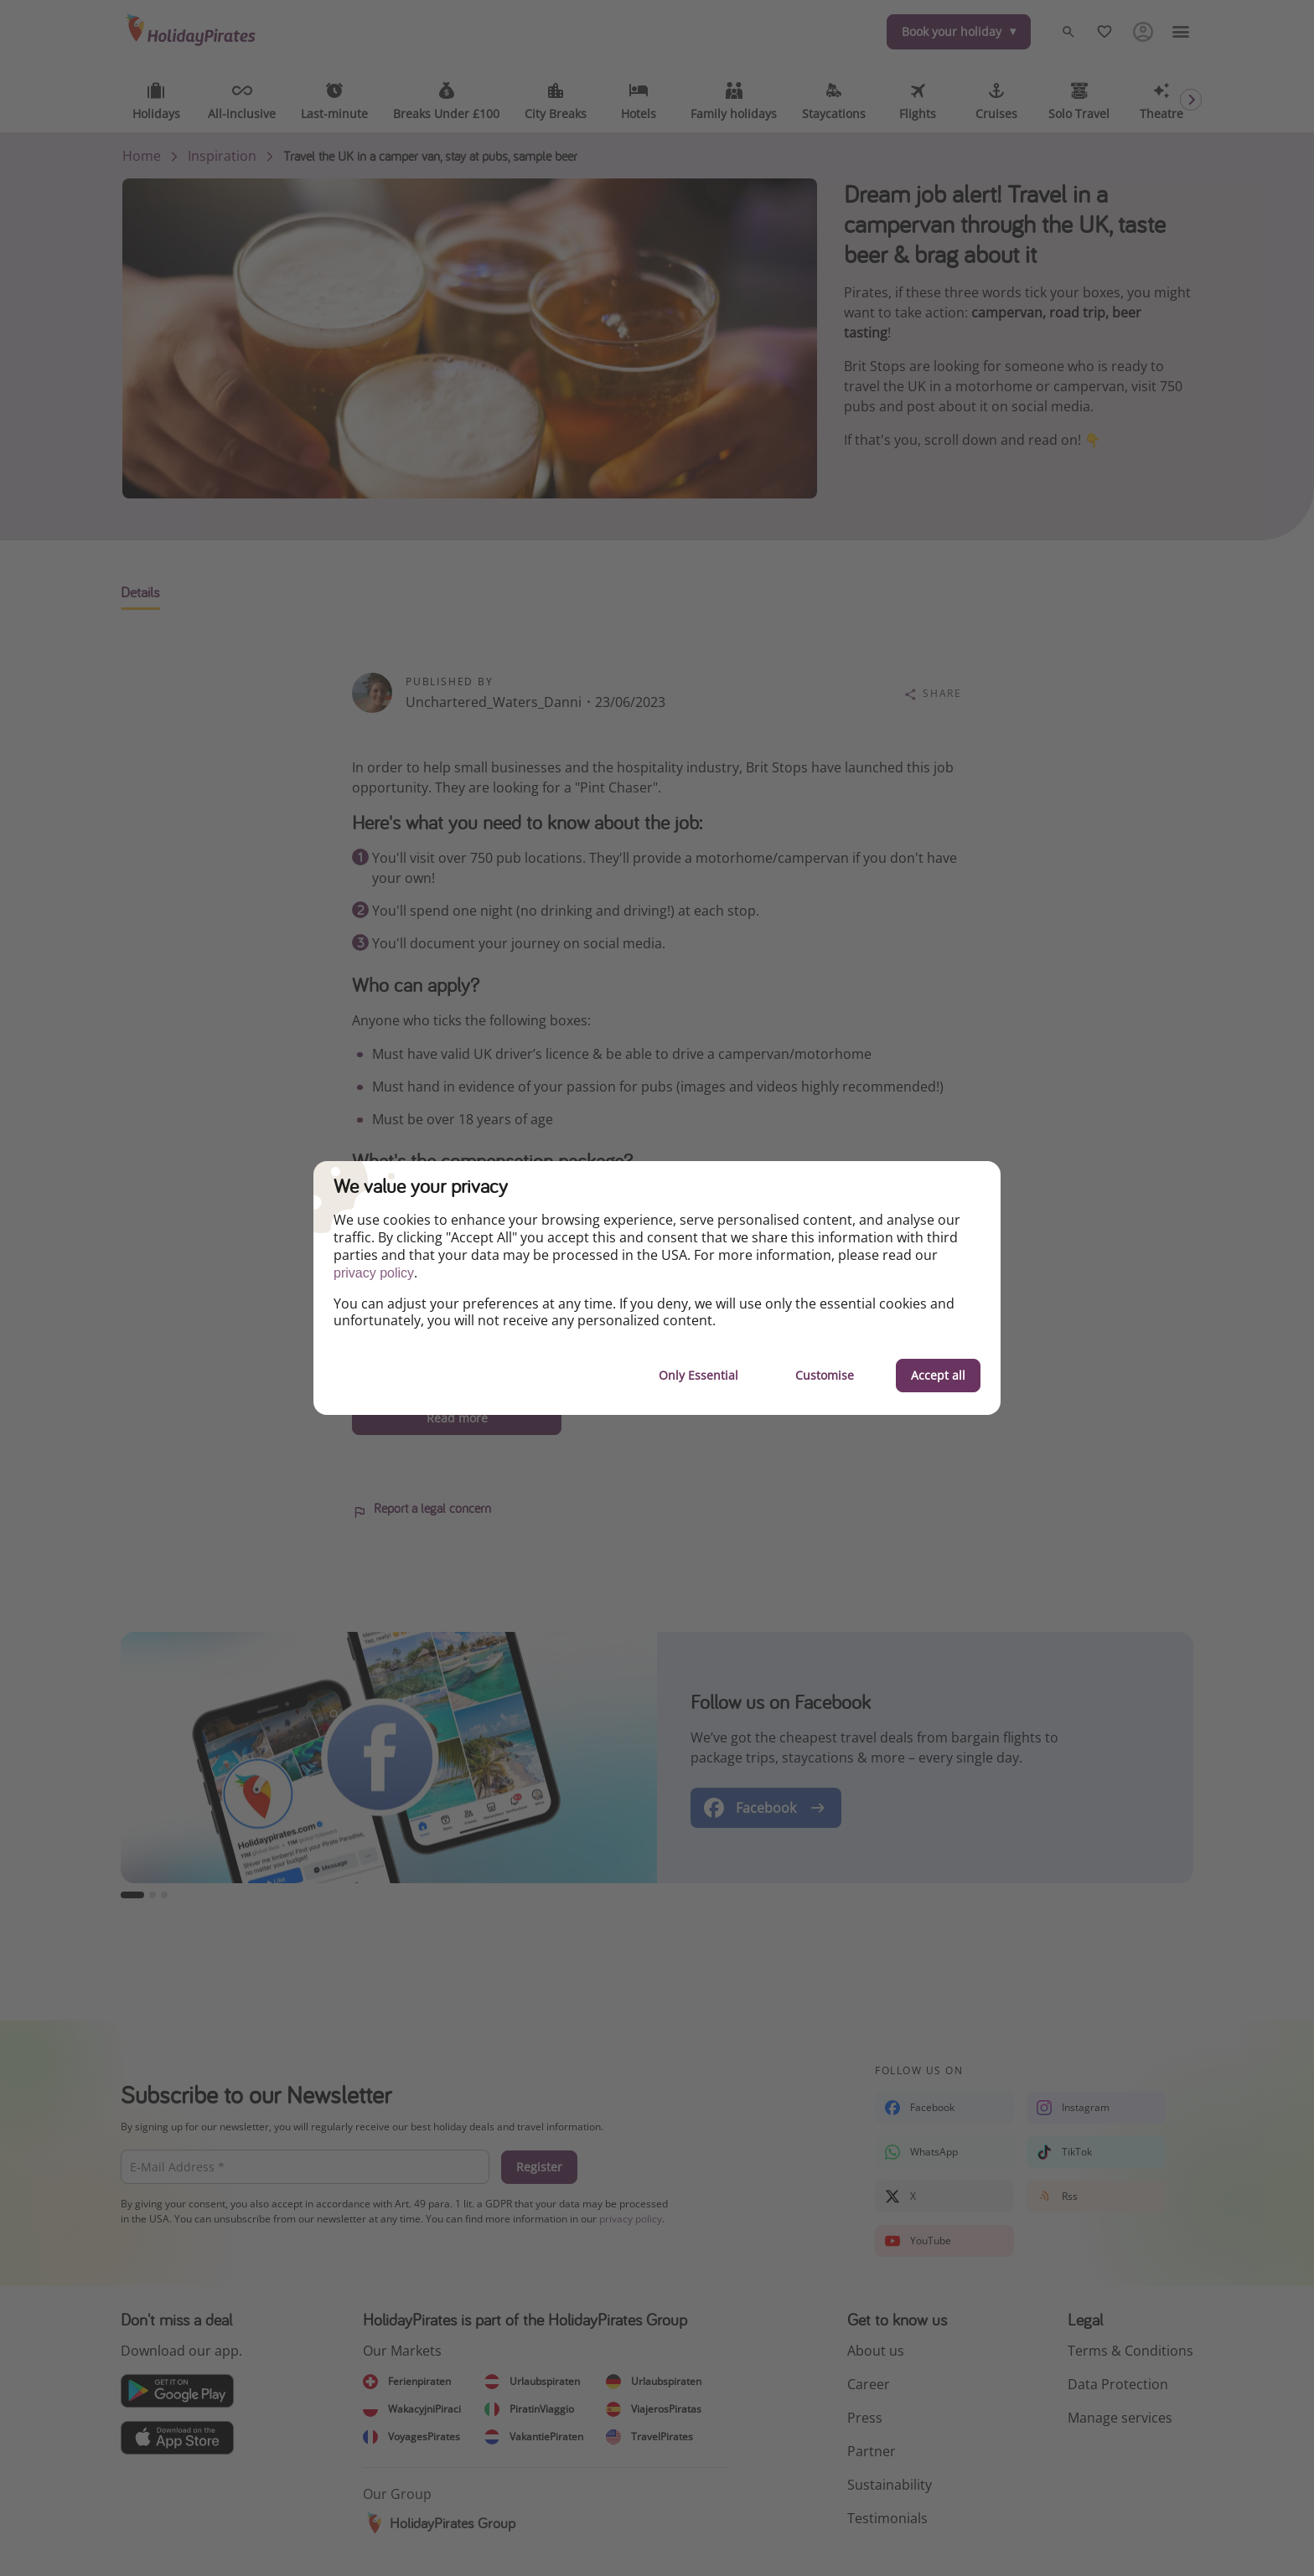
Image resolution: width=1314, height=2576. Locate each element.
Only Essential (698, 1375)
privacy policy (374, 1273)
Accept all (938, 1375)
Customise (824, 1375)
